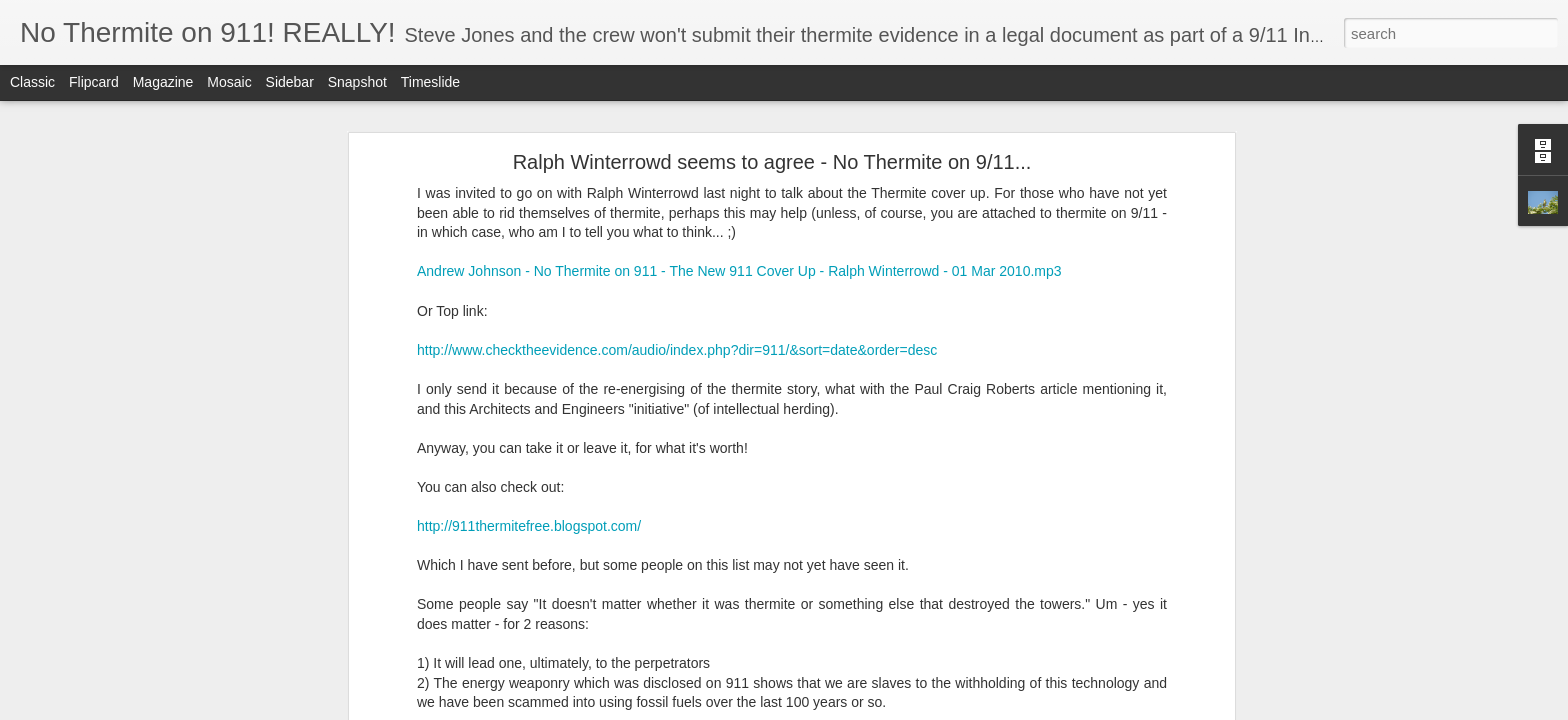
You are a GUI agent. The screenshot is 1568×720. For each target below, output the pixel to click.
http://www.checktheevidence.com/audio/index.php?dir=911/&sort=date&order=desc (677, 350)
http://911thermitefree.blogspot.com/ (529, 526)
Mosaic (229, 82)
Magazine (163, 82)
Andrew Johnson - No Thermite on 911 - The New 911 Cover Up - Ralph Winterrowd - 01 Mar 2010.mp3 (739, 271)
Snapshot (357, 82)
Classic (32, 82)
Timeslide (430, 82)
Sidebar (290, 82)
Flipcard (94, 82)
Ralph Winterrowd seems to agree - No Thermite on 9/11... (772, 162)
